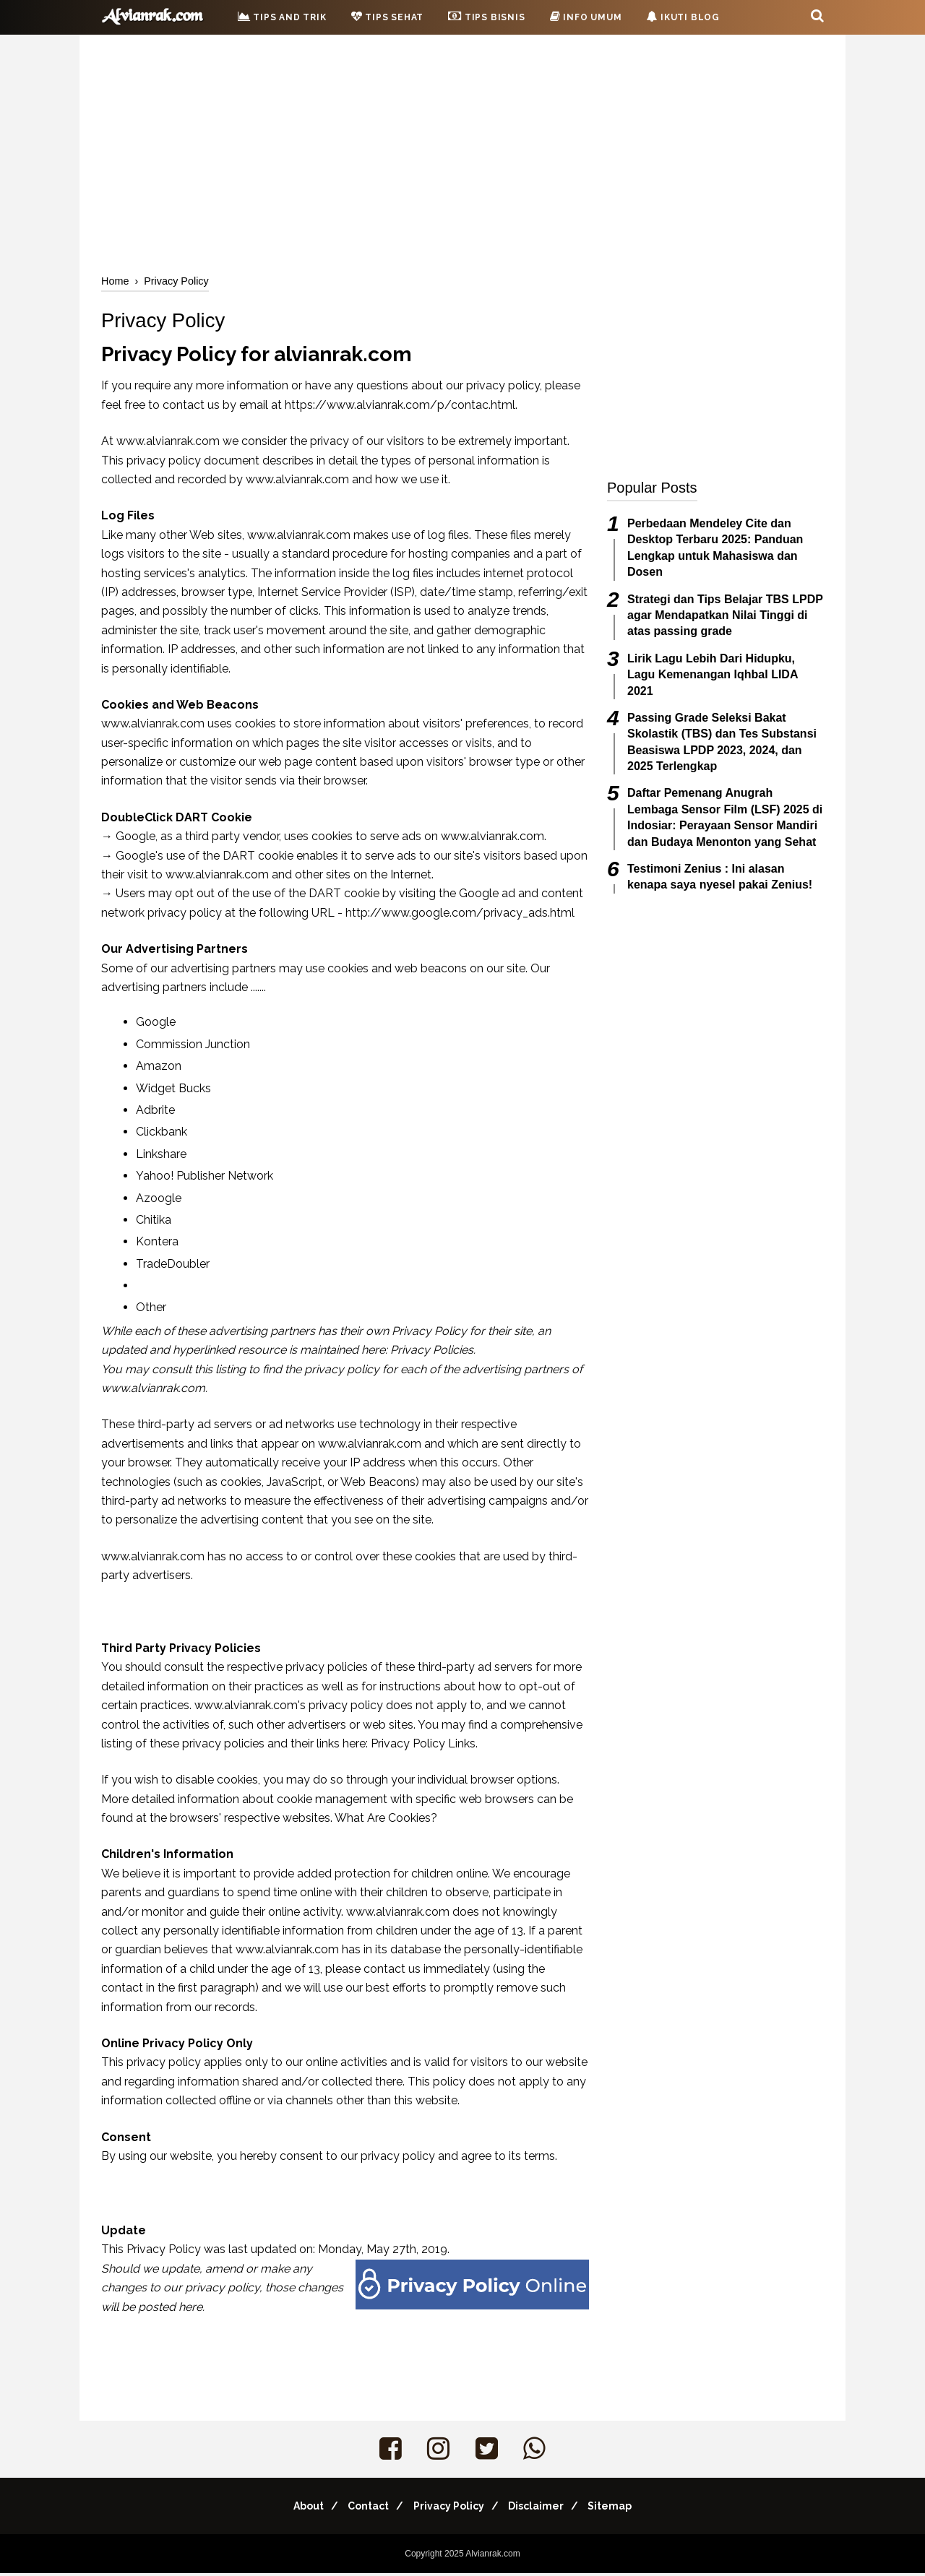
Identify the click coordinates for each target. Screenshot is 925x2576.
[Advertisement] (462, 152)
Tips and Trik (282, 16)
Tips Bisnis (486, 15)
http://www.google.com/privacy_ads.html (460, 915)
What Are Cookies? (386, 1821)
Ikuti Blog (683, 16)
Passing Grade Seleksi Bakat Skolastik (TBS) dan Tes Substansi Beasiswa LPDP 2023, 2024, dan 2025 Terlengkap (722, 742)
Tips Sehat (387, 16)
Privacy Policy (448, 2509)
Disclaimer (543, 2509)
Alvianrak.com (492, 2556)
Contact (361, 2509)
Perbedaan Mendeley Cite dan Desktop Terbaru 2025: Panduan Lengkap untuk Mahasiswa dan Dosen (715, 547)
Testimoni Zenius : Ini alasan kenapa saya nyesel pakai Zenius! (719, 877)
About (295, 2509)
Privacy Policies (431, 1353)
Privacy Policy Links (423, 1746)
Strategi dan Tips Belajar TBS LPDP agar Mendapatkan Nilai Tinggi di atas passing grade (725, 615)
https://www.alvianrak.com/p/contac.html (400, 408)
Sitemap (624, 2509)
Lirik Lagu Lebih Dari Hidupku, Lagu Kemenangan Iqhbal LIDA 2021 (712, 674)
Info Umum (586, 16)
